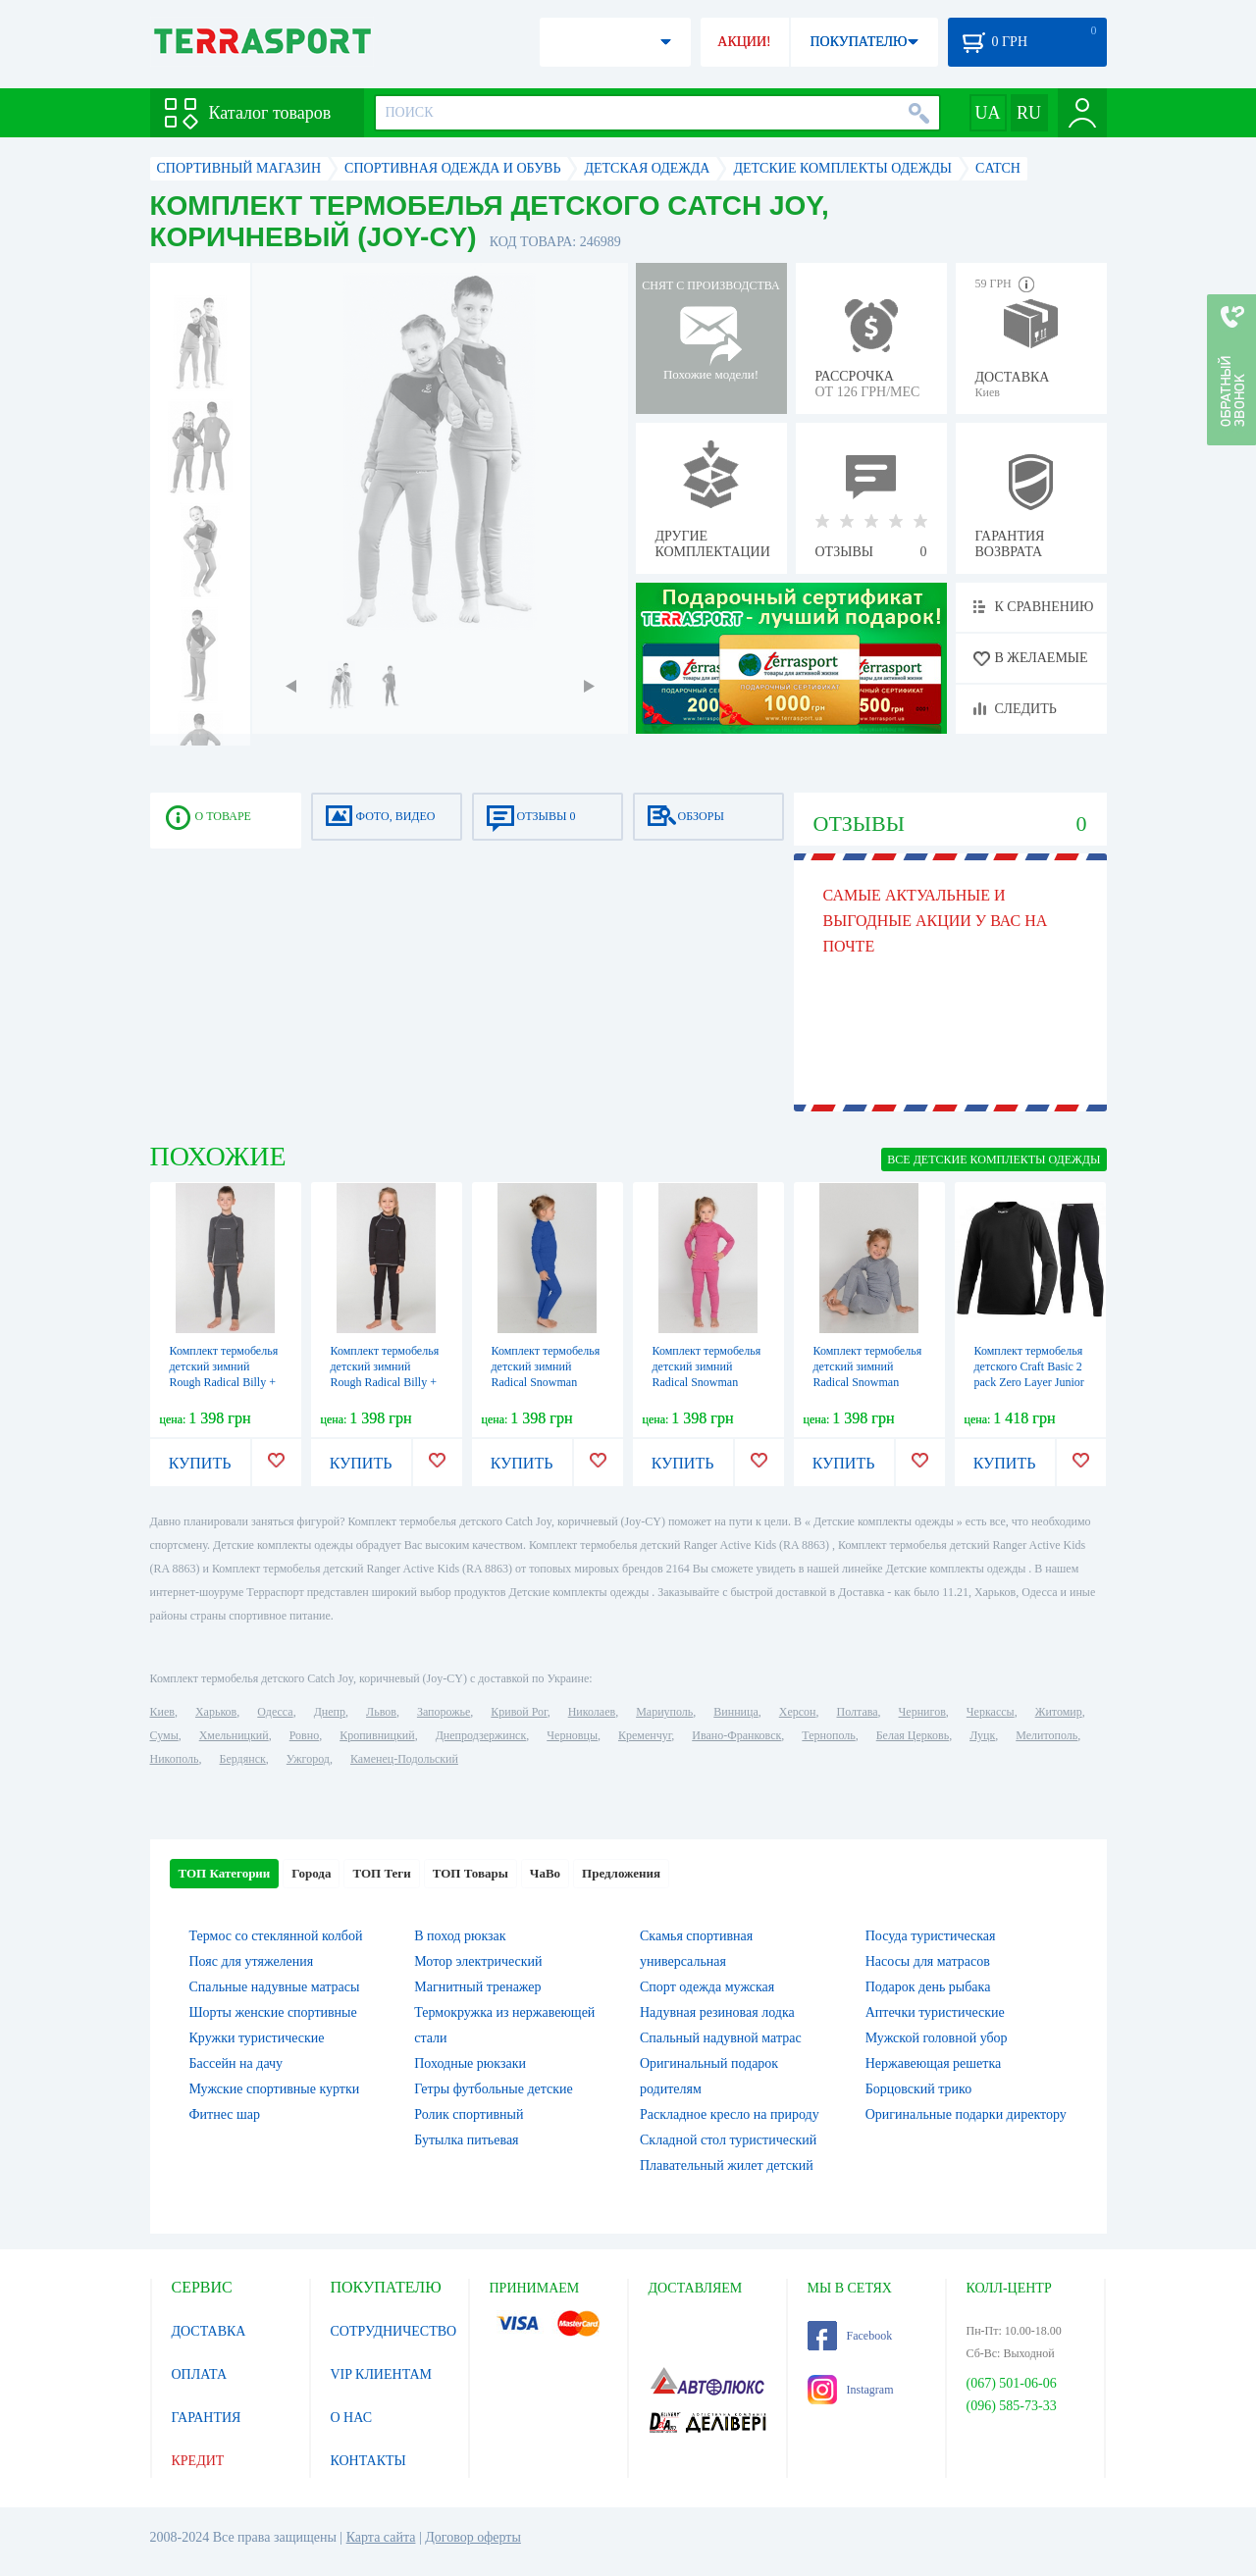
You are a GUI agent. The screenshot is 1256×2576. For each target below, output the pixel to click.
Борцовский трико (918, 2089)
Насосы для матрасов (927, 1961)
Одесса (274, 1712)
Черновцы (572, 1735)
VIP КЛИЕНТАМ (382, 2374)
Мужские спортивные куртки (274, 2089)
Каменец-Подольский (404, 1759)
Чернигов (922, 1712)
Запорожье (443, 1712)
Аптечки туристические (935, 2012)
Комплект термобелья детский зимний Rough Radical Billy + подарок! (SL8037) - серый (224, 1382)
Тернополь (828, 1735)
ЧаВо (545, 1873)
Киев (162, 1712)
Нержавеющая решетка (933, 2063)
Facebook (850, 2335)
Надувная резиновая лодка (717, 2012)
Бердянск (243, 1759)
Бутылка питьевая (466, 2140)
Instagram (851, 2389)
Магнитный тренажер (477, 1987)
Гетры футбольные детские (493, 2089)
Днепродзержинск (481, 1735)
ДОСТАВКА (209, 2331)
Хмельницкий (234, 1735)
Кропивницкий (377, 1735)
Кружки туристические (257, 2038)
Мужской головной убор (936, 2038)
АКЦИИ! (743, 41)
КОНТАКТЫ (368, 2460)
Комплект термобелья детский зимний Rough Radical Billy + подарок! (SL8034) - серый (385, 1382)
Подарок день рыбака (928, 1987)
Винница (735, 1712)
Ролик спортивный (468, 2114)
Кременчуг (644, 1735)
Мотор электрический (478, 1961)
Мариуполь (664, 1712)
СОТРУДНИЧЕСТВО (394, 2331)
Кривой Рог (519, 1712)
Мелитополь (1046, 1735)
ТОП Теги (381, 1873)
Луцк (982, 1735)
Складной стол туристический (728, 2140)
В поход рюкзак (459, 1936)
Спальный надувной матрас (721, 2038)
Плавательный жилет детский (726, 2165)
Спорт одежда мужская (707, 1987)
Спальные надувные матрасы (274, 1987)
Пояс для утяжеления (251, 1961)
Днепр (329, 1712)
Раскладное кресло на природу (729, 2114)
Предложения (621, 1873)
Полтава (857, 1712)
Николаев (591, 1712)
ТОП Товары (470, 1873)
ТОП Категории (225, 1873)
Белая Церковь (912, 1735)
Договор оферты (473, 2537)
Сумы (164, 1735)
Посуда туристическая (930, 1936)
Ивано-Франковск (736, 1735)
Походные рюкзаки (470, 2063)
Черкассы (991, 1712)
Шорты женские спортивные (273, 2012)
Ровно (304, 1735)
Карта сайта (381, 2537)
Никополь (174, 1759)
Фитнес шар (224, 2114)
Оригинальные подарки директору (966, 2114)
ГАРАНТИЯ (206, 2417)
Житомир (1058, 1712)
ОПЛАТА (200, 2374)
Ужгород (308, 1759)
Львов (381, 1712)
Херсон (797, 1712)
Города (311, 1873)
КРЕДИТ (198, 2460)
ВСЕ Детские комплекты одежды (993, 1159)
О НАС (351, 2417)
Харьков (215, 1712)
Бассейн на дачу (236, 2063)
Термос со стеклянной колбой (276, 1936)
